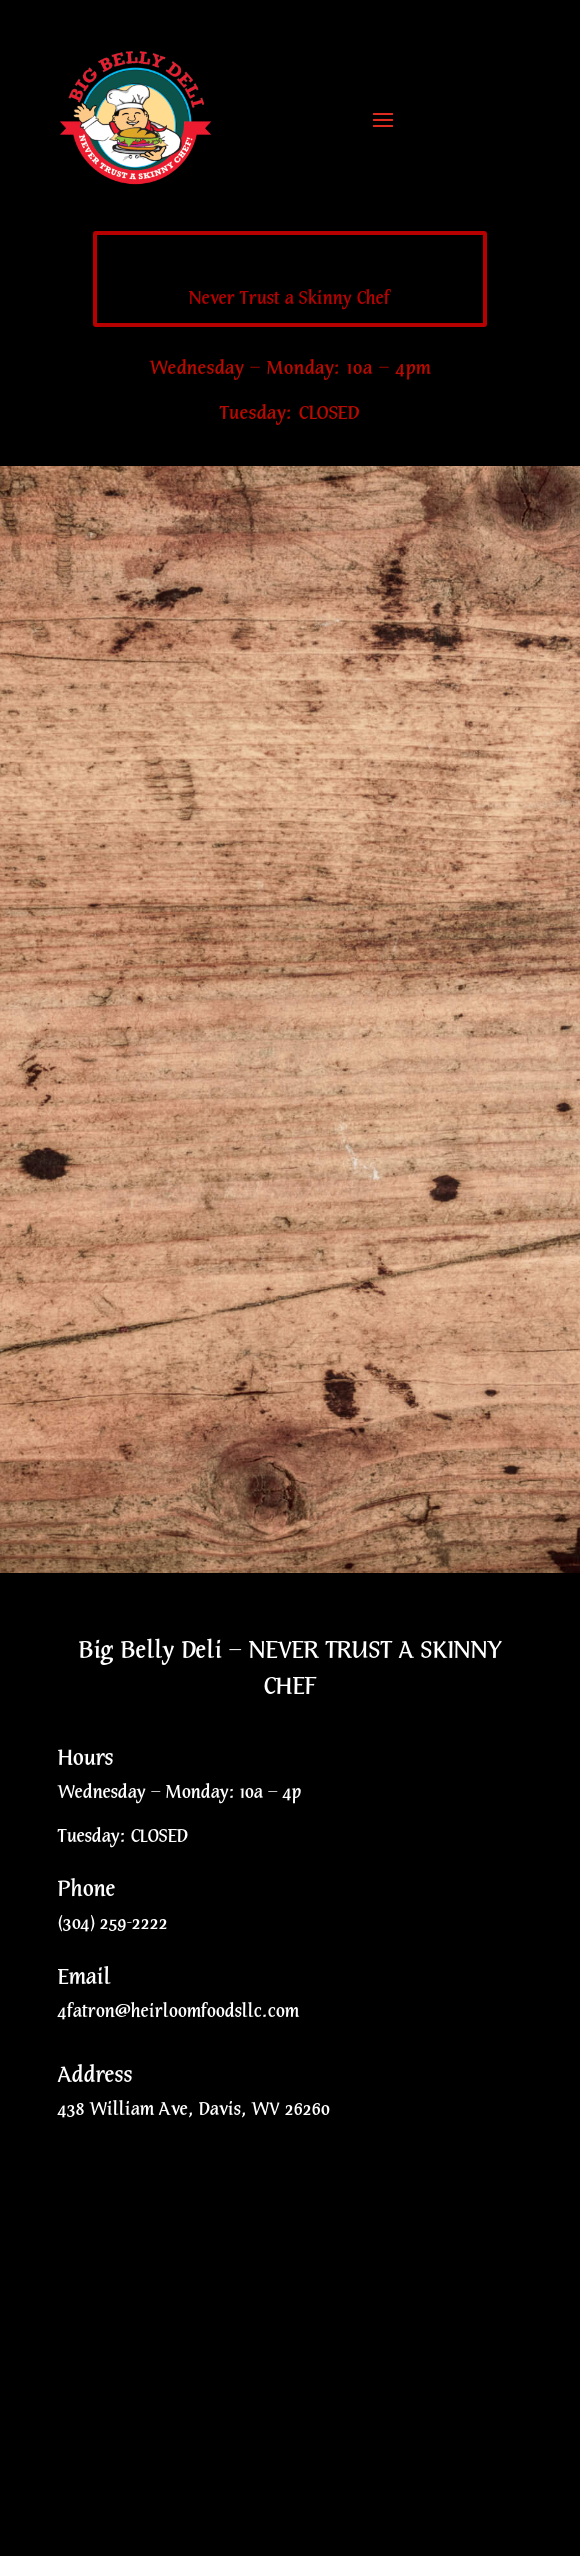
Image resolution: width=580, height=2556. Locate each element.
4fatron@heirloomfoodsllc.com (178, 2011)
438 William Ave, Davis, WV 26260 (194, 2109)
